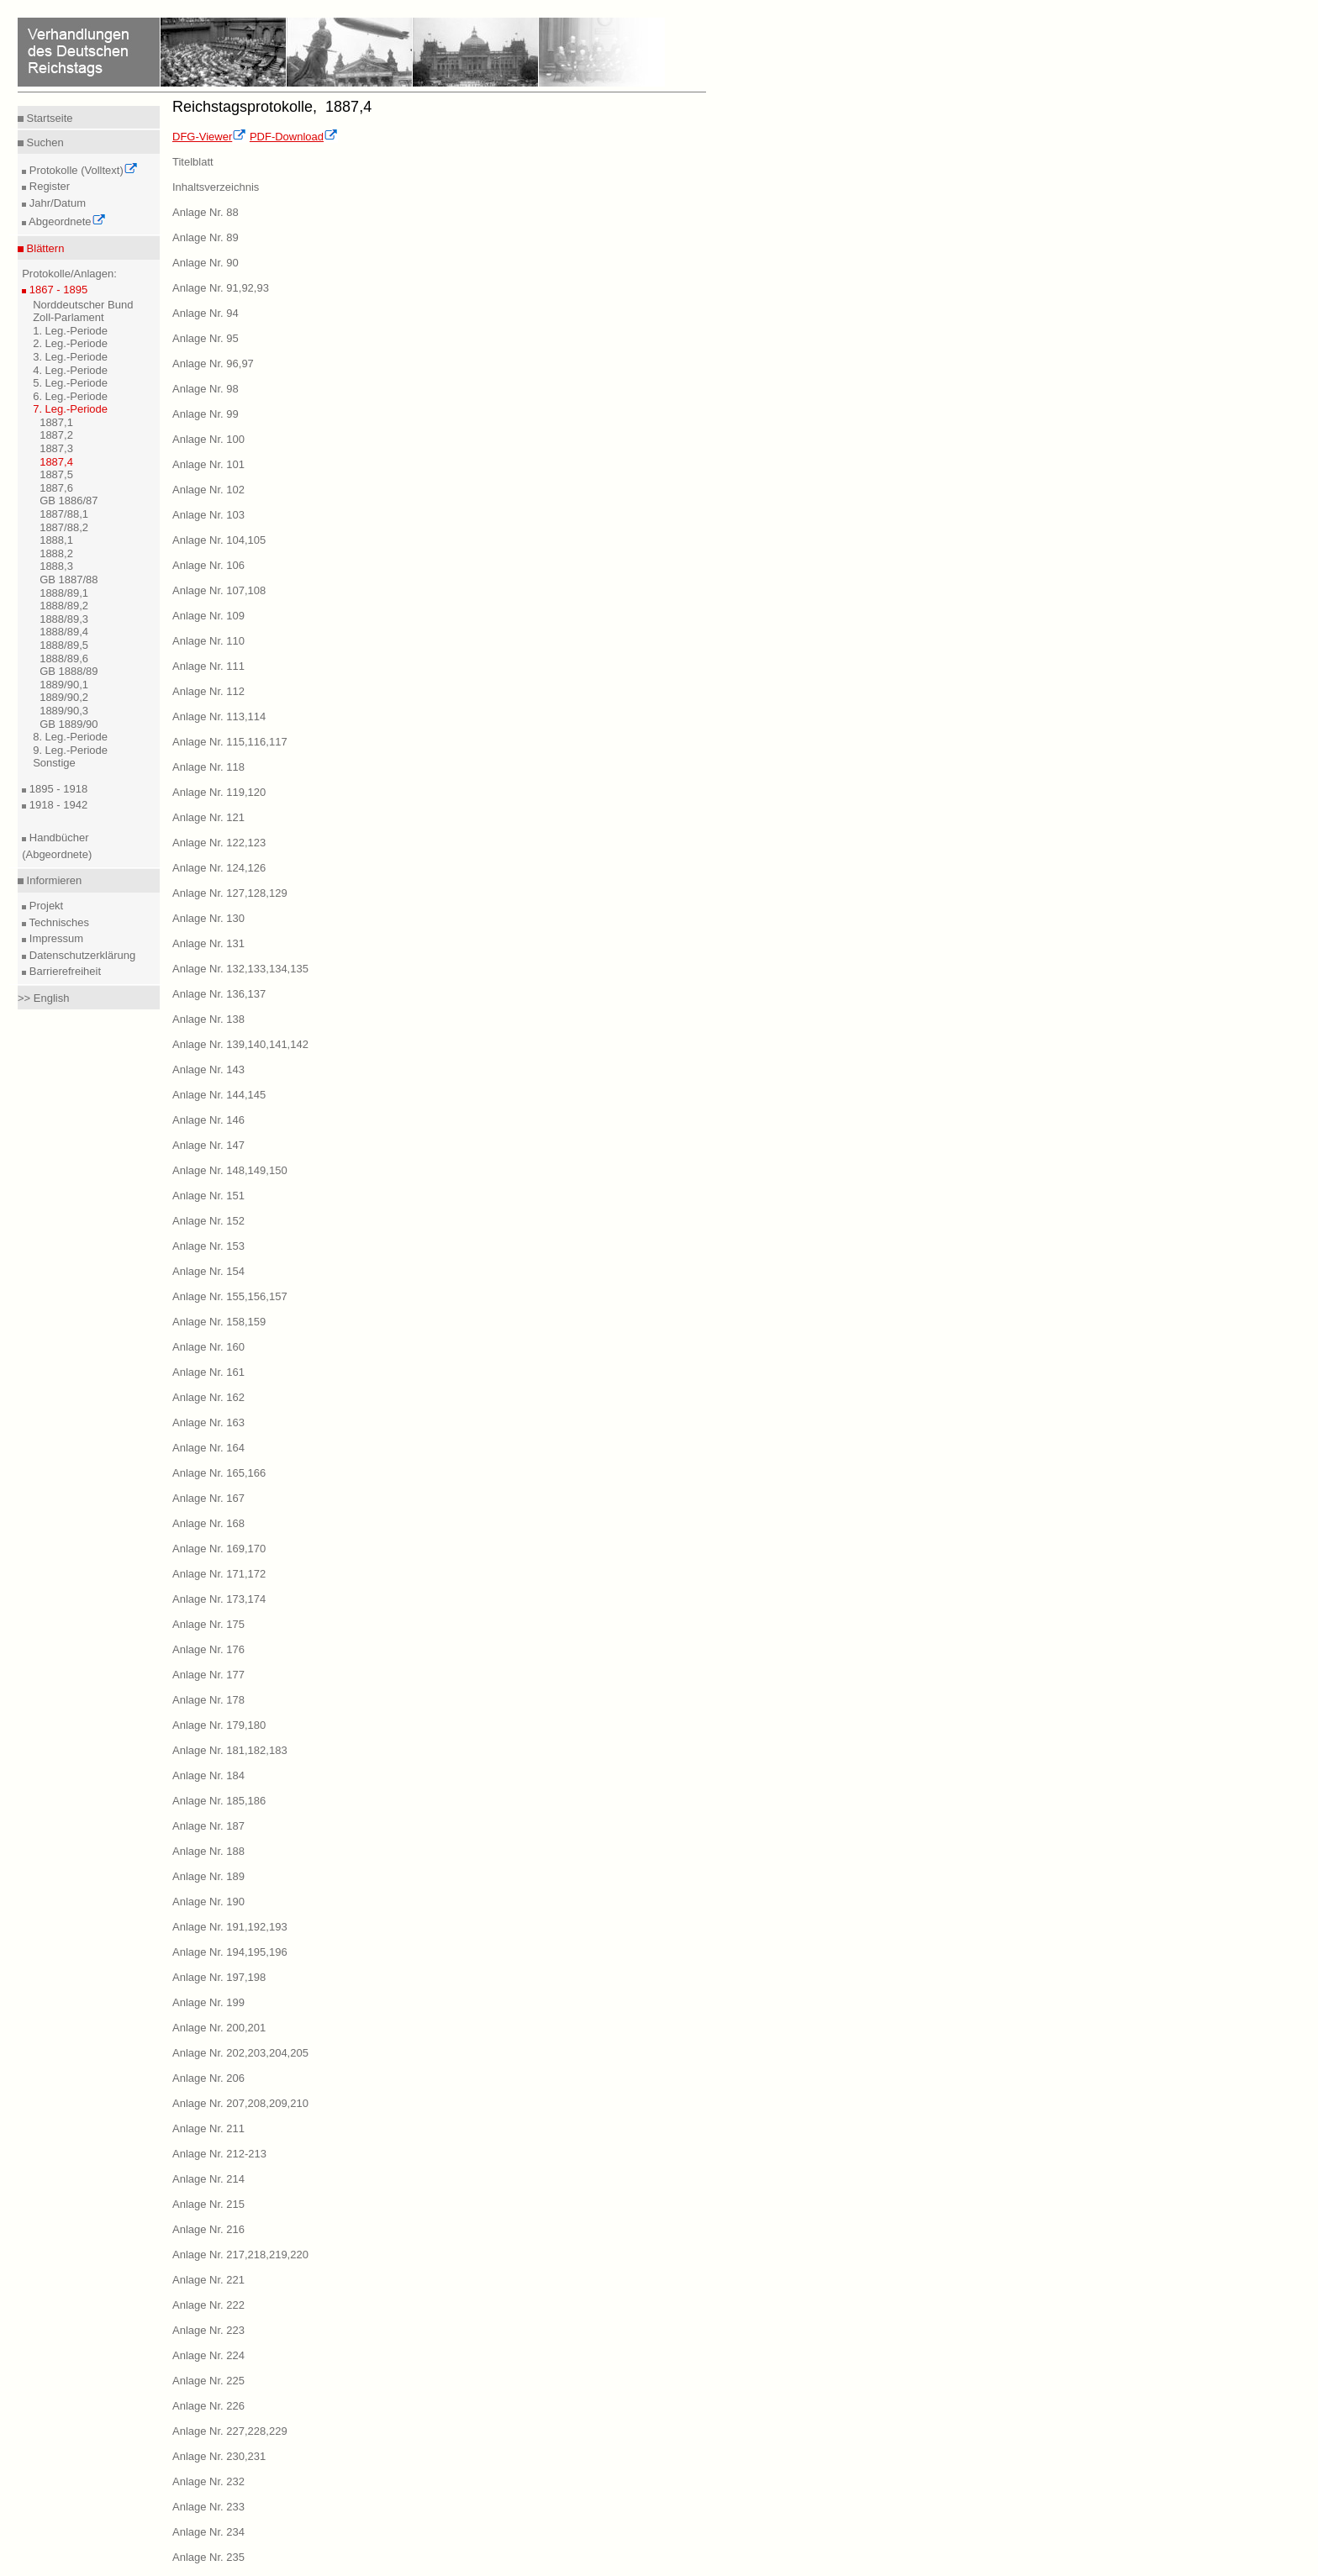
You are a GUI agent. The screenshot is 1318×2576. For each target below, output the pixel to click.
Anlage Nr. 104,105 (219, 540)
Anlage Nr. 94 (205, 313)
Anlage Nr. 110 (208, 641)
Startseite (48, 118)
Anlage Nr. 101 (208, 464)
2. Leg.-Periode (70, 343)
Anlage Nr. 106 (208, 565)
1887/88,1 (64, 514)
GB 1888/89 (69, 671)
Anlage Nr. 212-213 (219, 2153)
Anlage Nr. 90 (205, 262)
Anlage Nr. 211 (208, 2128)
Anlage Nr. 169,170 (219, 1548)
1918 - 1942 (56, 804)
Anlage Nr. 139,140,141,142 (240, 1044)
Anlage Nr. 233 (208, 2506)
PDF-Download (294, 136)
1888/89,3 (64, 619)
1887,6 (56, 488)
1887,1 (56, 422)
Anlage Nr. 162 (208, 1397)
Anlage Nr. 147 (208, 1145)
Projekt (44, 905)
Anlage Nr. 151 (208, 1195)
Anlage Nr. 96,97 (213, 363)
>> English (43, 998)
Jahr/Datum (56, 203)
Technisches (57, 922)
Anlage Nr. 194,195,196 (229, 1952)
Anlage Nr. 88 (205, 212)
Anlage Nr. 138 (208, 1019)
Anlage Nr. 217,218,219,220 (240, 2254)
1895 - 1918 (56, 788)
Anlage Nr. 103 (208, 514)
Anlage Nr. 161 (208, 1372)
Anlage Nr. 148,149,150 (229, 1170)
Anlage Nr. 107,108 (219, 590)
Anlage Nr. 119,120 (219, 792)
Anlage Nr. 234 (208, 2532)
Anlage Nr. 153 (208, 1246)
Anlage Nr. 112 (208, 691)
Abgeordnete (65, 221)
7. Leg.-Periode (70, 409)
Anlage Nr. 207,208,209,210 (240, 2103)
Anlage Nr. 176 (208, 1649)
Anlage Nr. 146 (208, 1120)
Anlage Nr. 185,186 (219, 1800)
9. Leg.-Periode (70, 750)
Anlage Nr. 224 (208, 2355)
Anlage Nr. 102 (208, 489)
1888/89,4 (64, 631)
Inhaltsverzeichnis (215, 187)
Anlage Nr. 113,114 (219, 716)
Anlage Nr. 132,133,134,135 (240, 968)
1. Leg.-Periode (70, 330)
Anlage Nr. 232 (208, 2481)
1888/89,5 (64, 645)
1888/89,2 (64, 605)
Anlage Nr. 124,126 (219, 867)
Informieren (53, 880)
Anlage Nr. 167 (208, 1498)
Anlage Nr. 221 (208, 2279)
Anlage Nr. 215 (208, 2204)
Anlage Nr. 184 (208, 1775)
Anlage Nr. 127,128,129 (229, 893)
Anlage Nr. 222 (208, 2305)
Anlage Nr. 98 (205, 388)
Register (48, 186)
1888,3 (56, 566)
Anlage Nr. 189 (208, 1876)
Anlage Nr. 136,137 (219, 994)
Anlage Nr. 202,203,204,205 (240, 2053)
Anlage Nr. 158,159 (219, 1321)
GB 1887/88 (69, 579)
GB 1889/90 (69, 724)
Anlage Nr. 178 (208, 1700)
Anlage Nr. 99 (205, 414)
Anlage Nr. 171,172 (219, 1573)
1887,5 (56, 474)
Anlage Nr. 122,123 (219, 842)
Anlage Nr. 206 (208, 2078)
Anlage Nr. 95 (205, 338)
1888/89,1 (64, 593)
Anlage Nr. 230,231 (219, 2456)
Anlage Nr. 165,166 (219, 1473)
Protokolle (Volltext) (82, 170)
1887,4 (56, 462)
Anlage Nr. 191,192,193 (229, 1926)
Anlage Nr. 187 (208, 1826)
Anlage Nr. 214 (208, 2179)
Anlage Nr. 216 (208, 2229)
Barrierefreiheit (63, 971)
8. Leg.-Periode (70, 736)
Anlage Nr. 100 (208, 439)
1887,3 (56, 448)
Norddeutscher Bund (83, 304)
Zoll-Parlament (68, 317)
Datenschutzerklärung (80, 955)
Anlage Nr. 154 (208, 1271)
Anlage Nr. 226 (208, 2406)
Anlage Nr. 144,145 (219, 1094)
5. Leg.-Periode (70, 383)
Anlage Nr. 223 (208, 2330)
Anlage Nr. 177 (208, 1674)
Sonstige (54, 762)
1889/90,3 (64, 710)
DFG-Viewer (209, 136)
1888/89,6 (64, 658)
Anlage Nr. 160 (208, 1347)
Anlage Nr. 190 (208, 1901)
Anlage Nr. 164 (208, 1447)
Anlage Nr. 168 (208, 1523)
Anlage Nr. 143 (208, 1069)
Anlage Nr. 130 (208, 918)
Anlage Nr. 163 (208, 1422)
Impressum (54, 938)
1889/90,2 (64, 697)
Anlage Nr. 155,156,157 (229, 1296)
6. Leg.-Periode (70, 396)
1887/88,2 (64, 527)
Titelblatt (193, 161)
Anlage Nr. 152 (208, 1220)
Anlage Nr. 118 (208, 767)
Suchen (44, 142)
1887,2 (56, 435)
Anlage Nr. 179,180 (219, 1725)
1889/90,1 (64, 684)
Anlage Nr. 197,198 (219, 1977)
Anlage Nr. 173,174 (219, 1599)
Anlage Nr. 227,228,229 (229, 2431)
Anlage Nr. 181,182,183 (229, 1750)
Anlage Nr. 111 (208, 666)
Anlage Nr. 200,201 (219, 2027)
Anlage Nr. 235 (208, 2557)
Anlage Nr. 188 (208, 1851)
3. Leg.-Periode (70, 356)
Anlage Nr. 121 (208, 817)
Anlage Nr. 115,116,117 (229, 741)
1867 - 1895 (56, 289)
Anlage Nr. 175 (208, 1624)
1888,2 (56, 553)
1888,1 (56, 540)
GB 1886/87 (69, 500)
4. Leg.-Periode (70, 370)
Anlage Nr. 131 (208, 943)
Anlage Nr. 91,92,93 (220, 288)
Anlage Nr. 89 (205, 237)
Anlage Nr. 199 (208, 2002)
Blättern (44, 248)
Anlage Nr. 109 (208, 615)
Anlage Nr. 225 (208, 2380)
